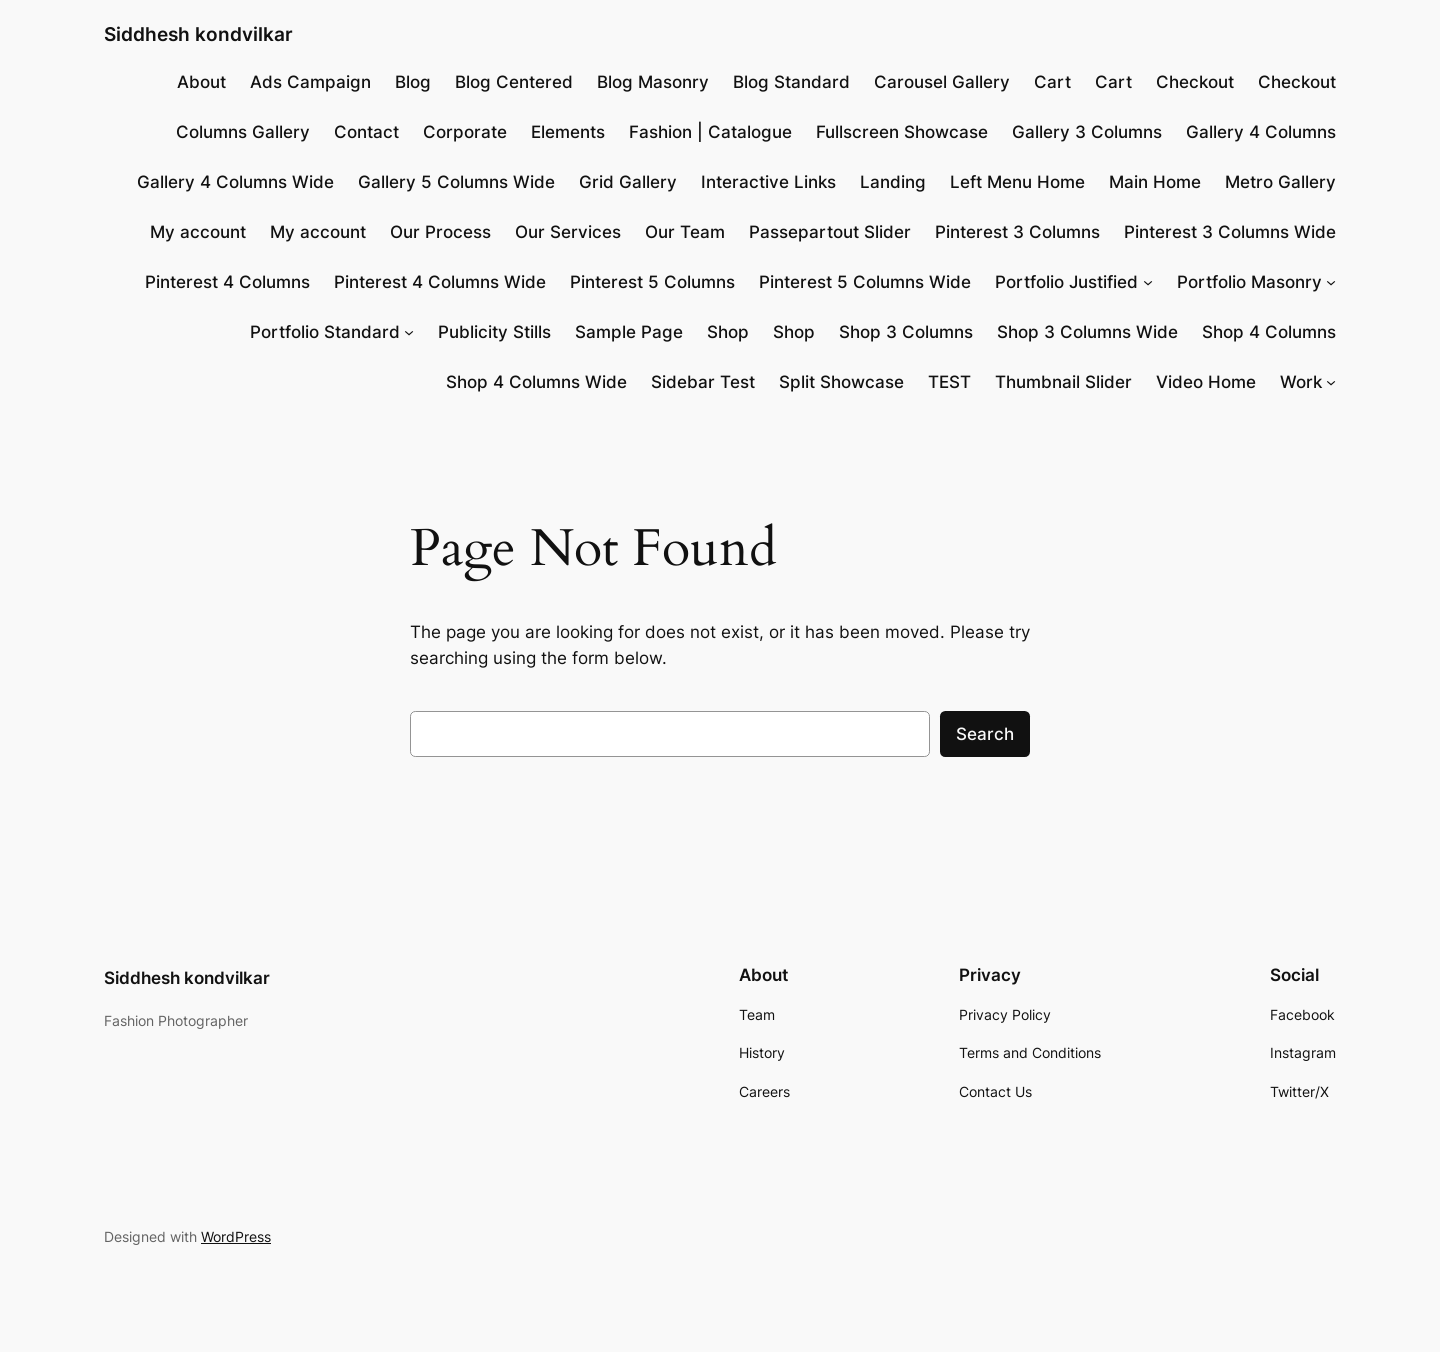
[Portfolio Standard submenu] (409, 332)
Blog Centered (514, 82)
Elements (568, 132)
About (201, 82)
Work (1301, 382)
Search (985, 734)
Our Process (440, 232)
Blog (413, 82)
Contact (366, 132)
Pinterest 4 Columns (227, 282)
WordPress (236, 1236)
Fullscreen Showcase (902, 132)
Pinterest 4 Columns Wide (440, 282)
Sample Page (629, 332)
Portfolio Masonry (1249, 282)
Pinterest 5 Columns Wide (865, 282)
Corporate (465, 132)
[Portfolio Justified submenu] (1148, 282)
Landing (893, 182)
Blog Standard (791, 82)
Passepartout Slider (830, 232)
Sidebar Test (703, 382)
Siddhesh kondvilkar (198, 34)
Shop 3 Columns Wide (1087, 332)
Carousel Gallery (942, 82)
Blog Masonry (653, 82)
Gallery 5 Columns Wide (456, 182)
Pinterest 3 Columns (1017, 232)
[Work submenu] (1331, 382)
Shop (728, 332)
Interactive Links (768, 182)
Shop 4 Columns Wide (536, 382)
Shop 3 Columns (906, 332)
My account (198, 232)
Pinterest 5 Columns (652, 282)
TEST (949, 382)
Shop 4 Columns (1269, 332)
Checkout (1195, 82)
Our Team (685, 232)
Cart (1052, 82)
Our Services (568, 232)
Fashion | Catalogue (710, 132)
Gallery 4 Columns (1261, 132)
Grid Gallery (628, 182)
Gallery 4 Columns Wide (235, 182)
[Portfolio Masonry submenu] (1331, 282)
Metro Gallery (1280, 182)
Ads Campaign (310, 82)
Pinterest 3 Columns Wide (1230, 232)
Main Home (1155, 182)
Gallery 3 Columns (1087, 132)
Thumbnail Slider (1063, 382)
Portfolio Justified (1066, 282)
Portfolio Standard (325, 332)
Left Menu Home (1017, 182)
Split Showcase (841, 382)
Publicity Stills (494, 332)
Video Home (1206, 382)
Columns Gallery (243, 132)
